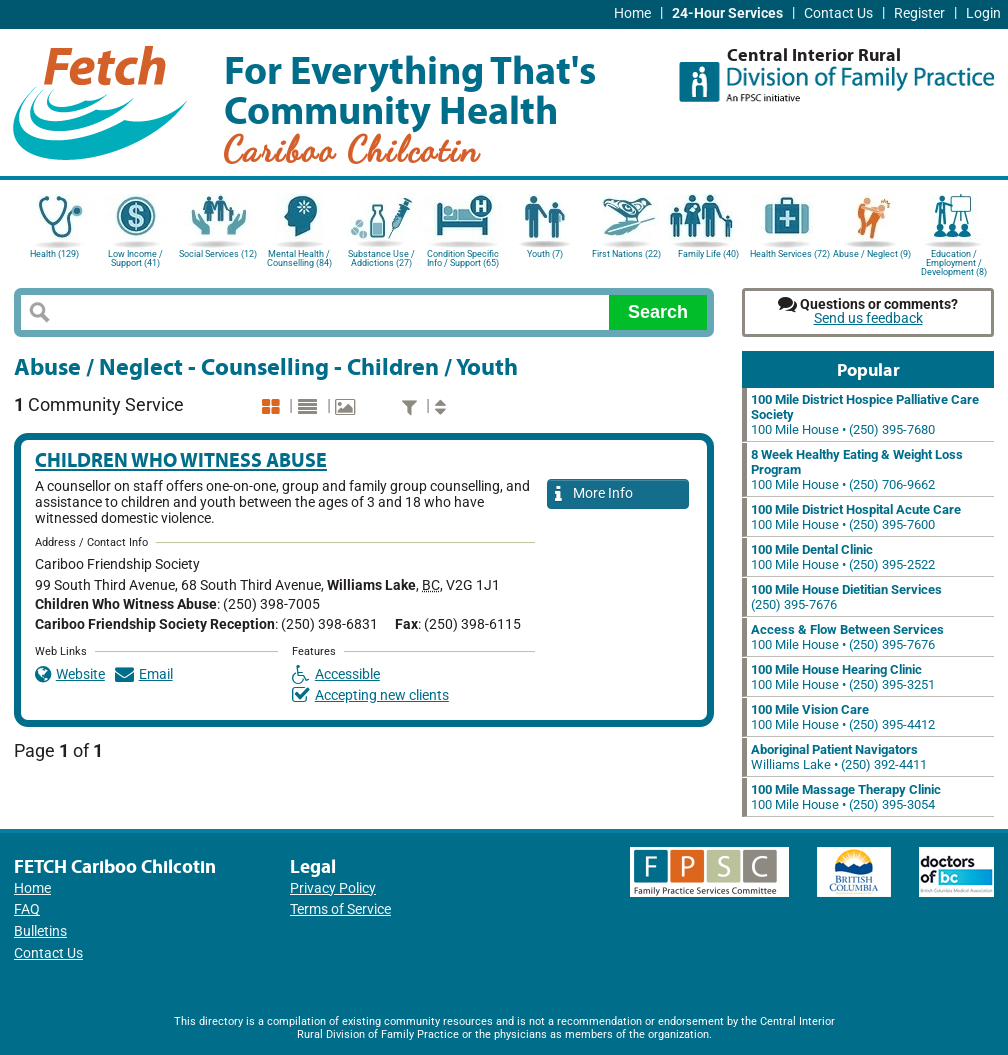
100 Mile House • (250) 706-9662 (857, 469)
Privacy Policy (333, 888)
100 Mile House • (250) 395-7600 (856, 517)
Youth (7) (545, 254)
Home (632, 13)
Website (70, 674)
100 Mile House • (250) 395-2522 (843, 557)
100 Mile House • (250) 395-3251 (843, 677)
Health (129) (54, 254)
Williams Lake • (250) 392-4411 (839, 757)
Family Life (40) (708, 254)
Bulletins (40, 931)
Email (144, 674)
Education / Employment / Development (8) (954, 261)
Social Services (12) (218, 254)
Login (983, 13)
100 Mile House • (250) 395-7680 (865, 414)
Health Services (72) (790, 254)
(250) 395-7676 (846, 597)
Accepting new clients (370, 695)
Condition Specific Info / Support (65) (463, 258)
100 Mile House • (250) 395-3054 (846, 797)
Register (919, 13)
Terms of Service (340, 909)
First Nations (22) (626, 254)
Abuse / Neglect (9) (872, 254)
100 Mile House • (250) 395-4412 (843, 717)
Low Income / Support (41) (135, 258)
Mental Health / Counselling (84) (299, 258)
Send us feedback (868, 318)
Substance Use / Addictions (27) (381, 258)
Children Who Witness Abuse (181, 459)
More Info (594, 494)
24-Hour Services (727, 13)
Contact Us (838, 13)
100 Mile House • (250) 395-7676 (847, 637)
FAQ (27, 909)
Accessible (336, 674)
